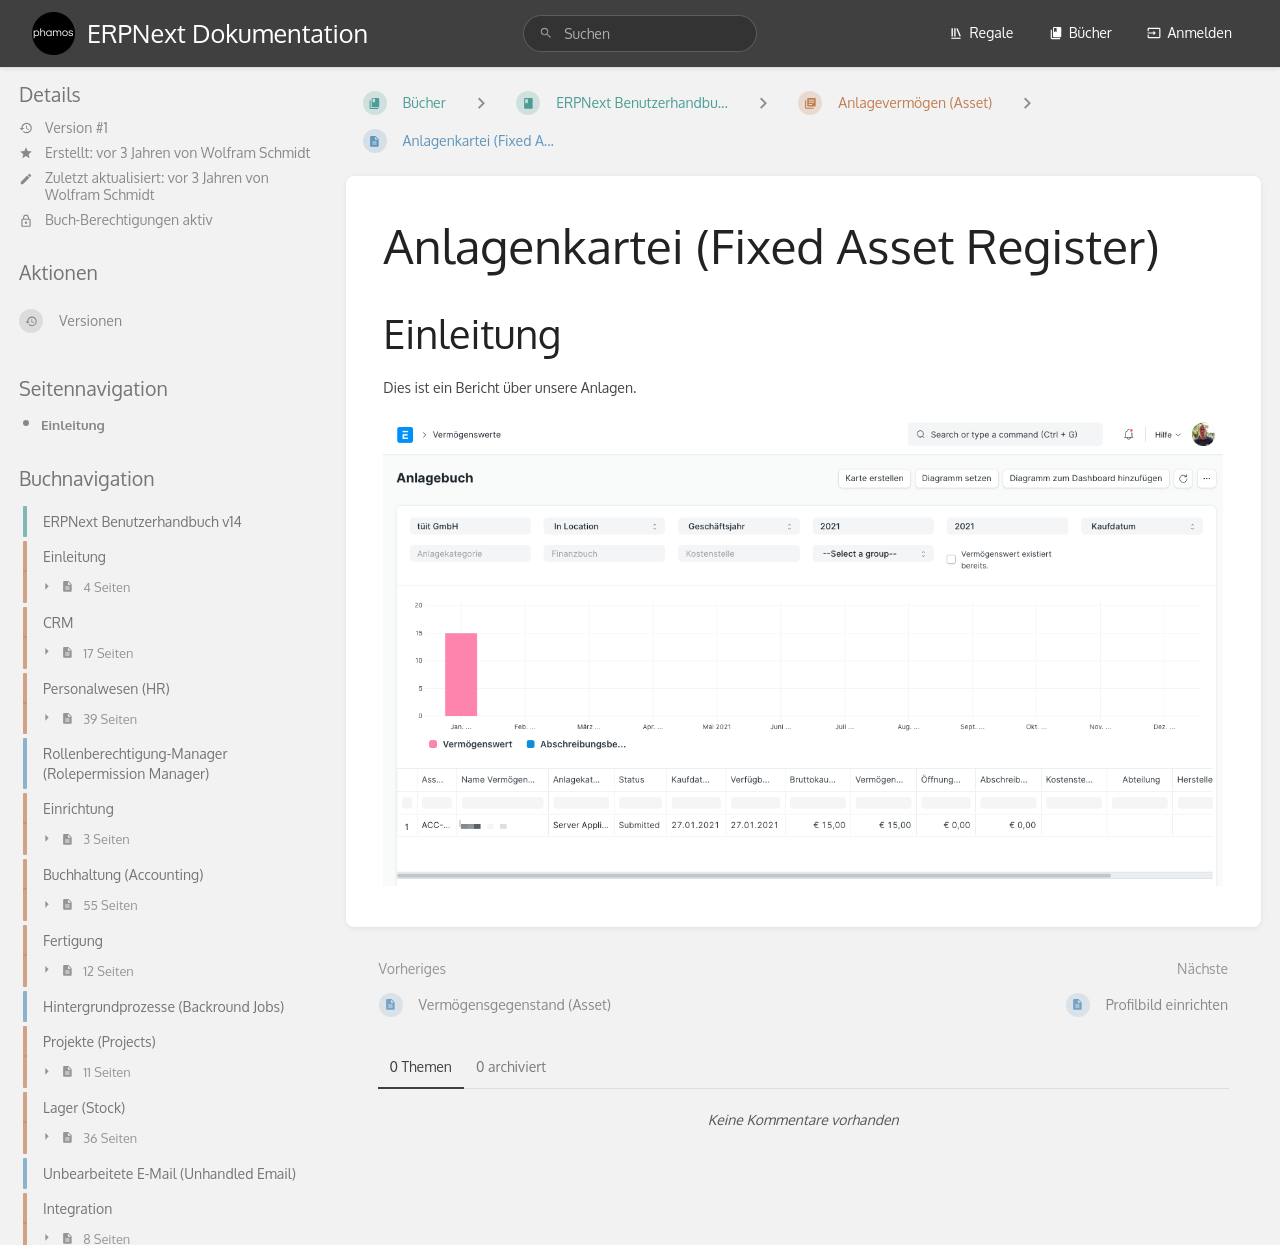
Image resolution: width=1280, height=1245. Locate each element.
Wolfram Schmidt (256, 152)
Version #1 (63, 128)
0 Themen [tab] (421, 1066)
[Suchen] (546, 33)
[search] (640, 33)
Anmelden (1189, 32)
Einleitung (73, 424)
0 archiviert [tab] (511, 1066)
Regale (981, 32)
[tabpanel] (804, 1120)
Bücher (1080, 32)
